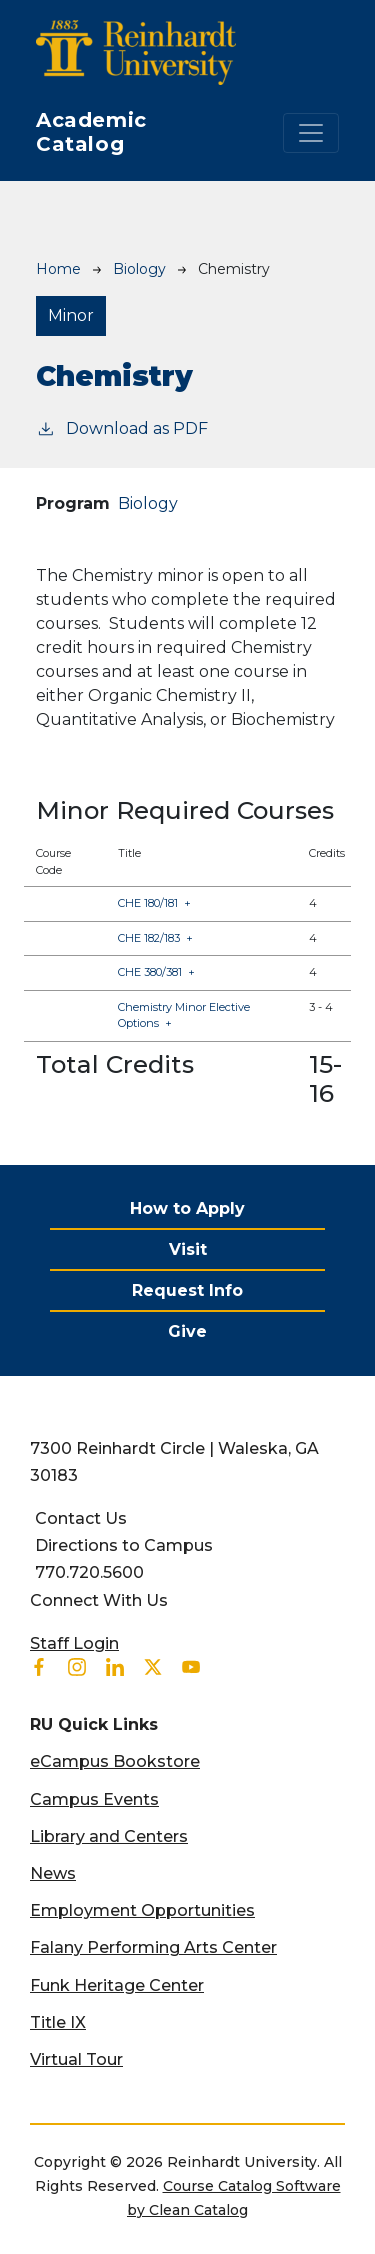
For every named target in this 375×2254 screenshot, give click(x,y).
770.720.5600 (89, 1572)
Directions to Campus (124, 1545)
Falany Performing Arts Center (153, 1947)
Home (58, 269)
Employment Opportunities (142, 1910)
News (53, 1873)
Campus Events (94, 1799)
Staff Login (74, 1643)
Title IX (58, 2022)
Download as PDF (122, 427)
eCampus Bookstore (115, 1761)
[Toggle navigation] (311, 133)
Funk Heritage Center (117, 1985)
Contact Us (81, 1518)
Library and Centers (109, 1836)
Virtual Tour (76, 2059)
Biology (139, 269)
